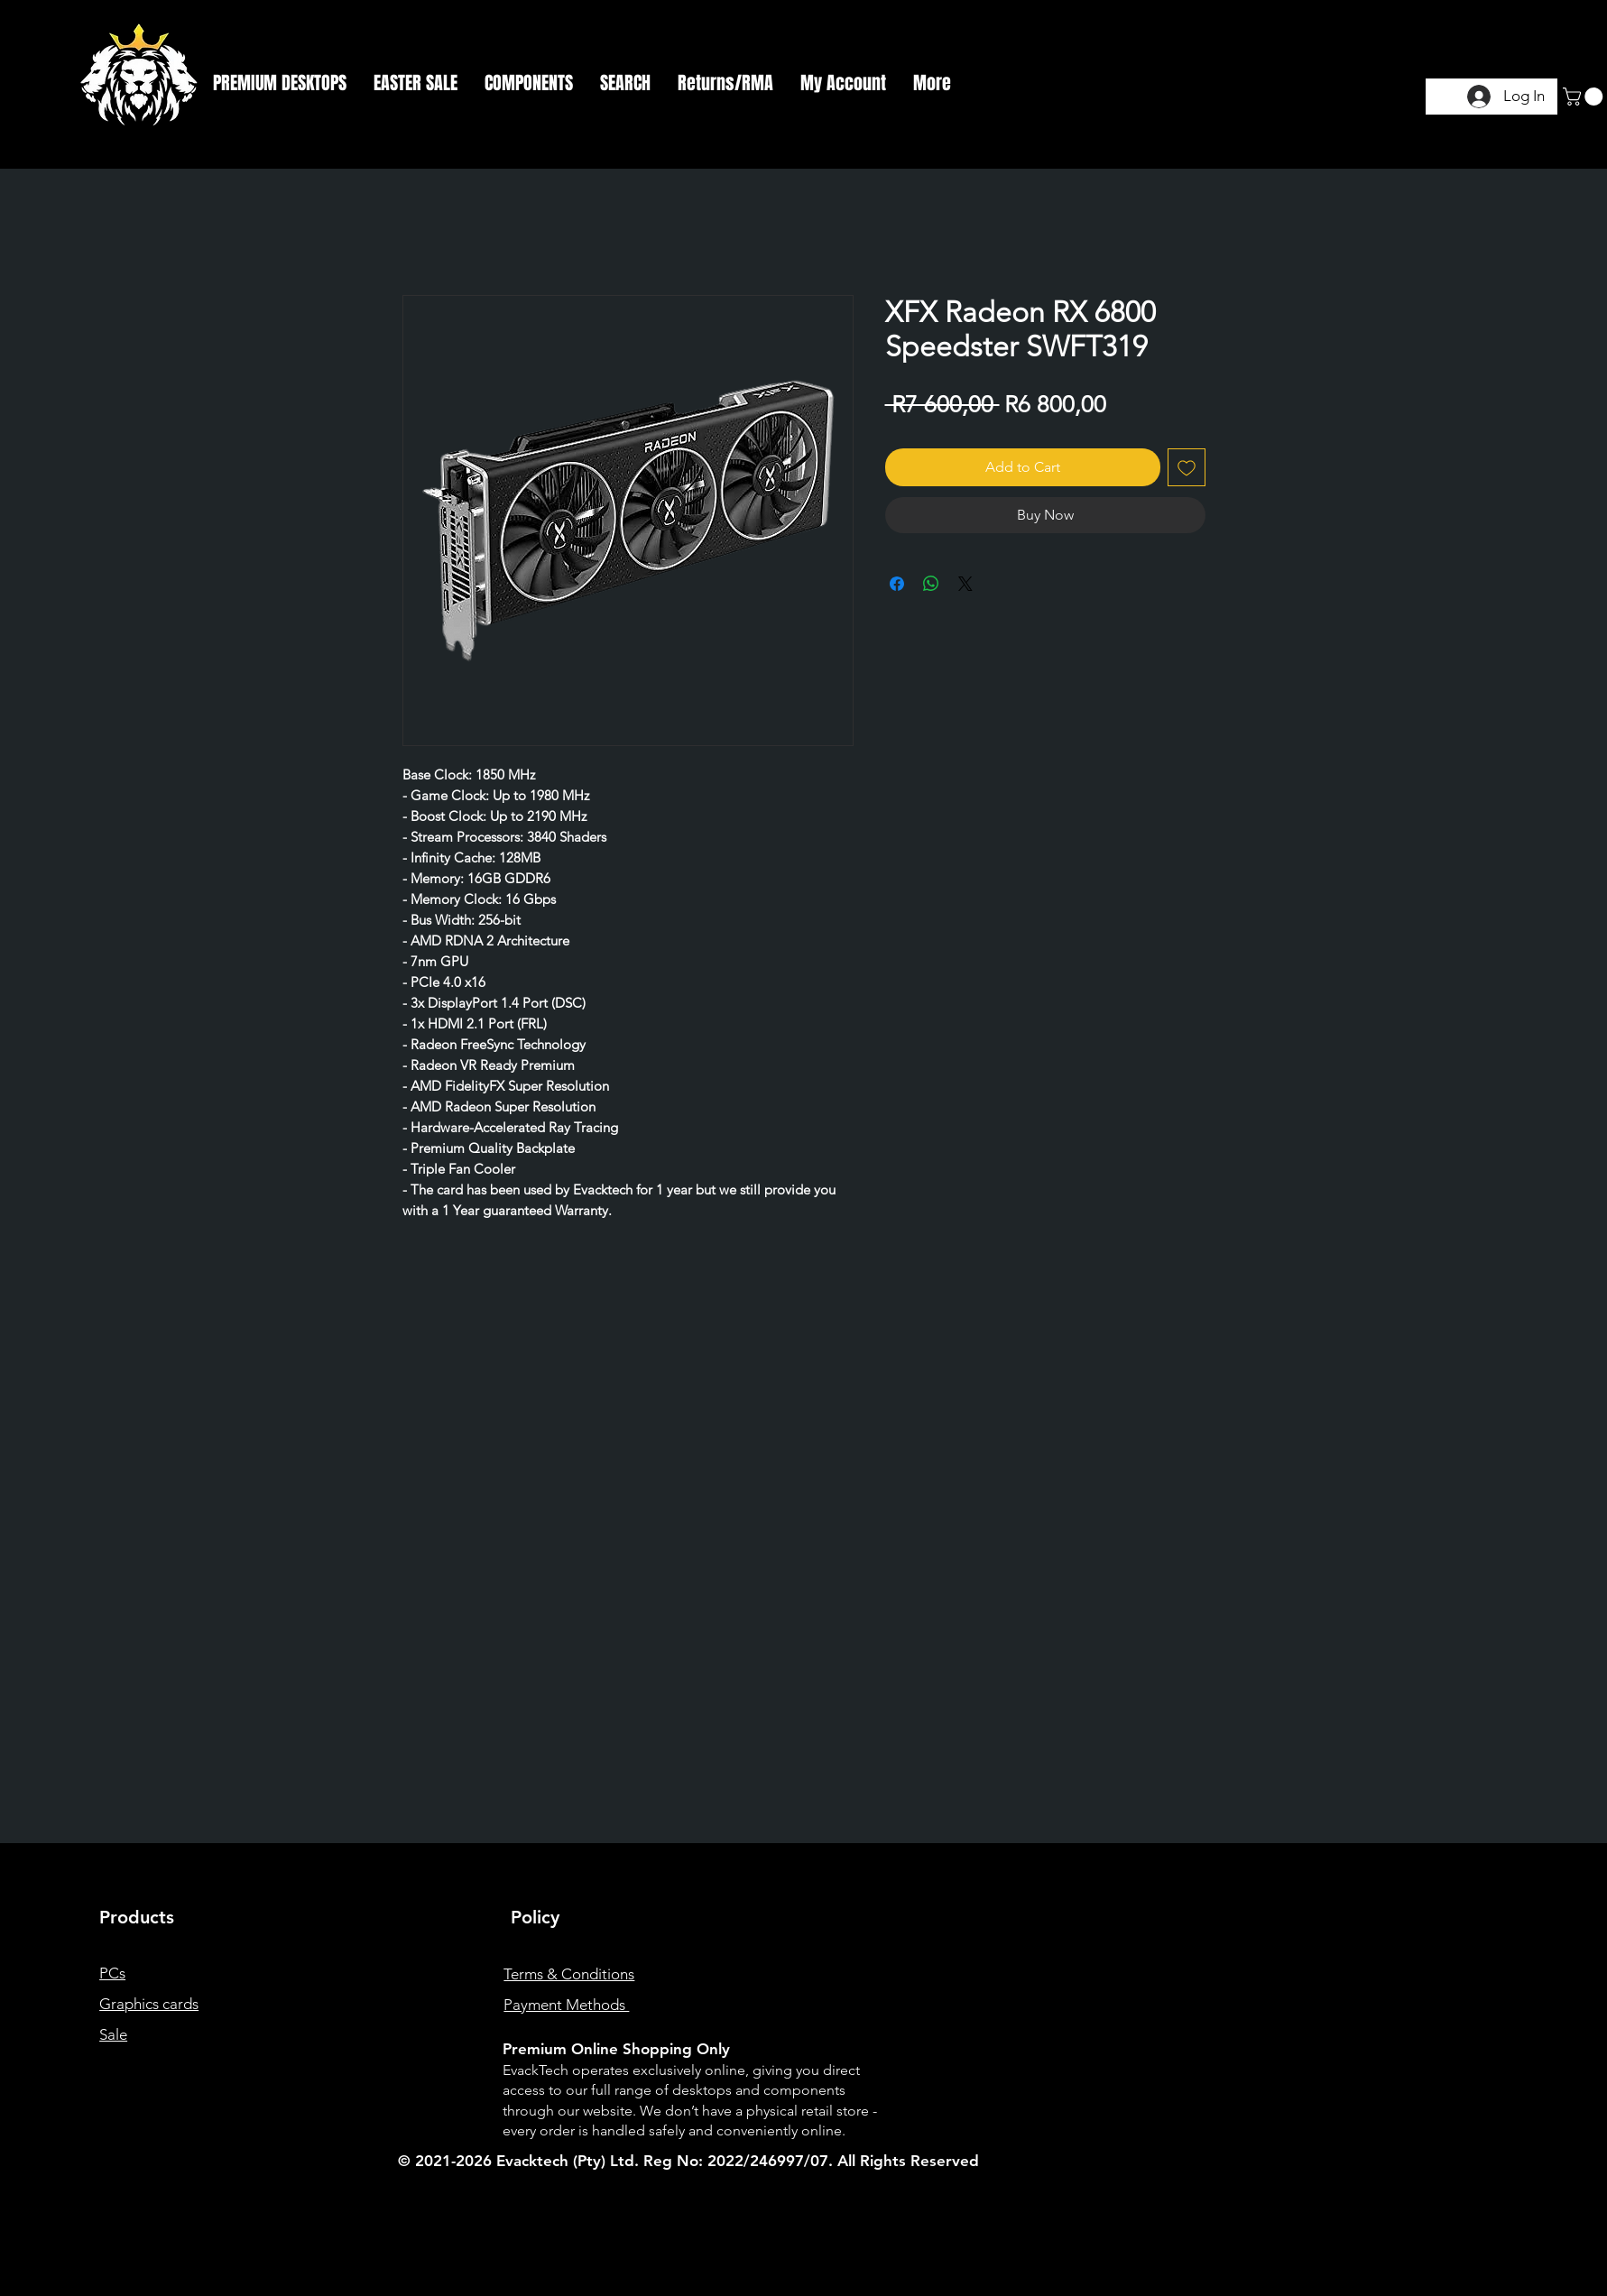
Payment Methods (566, 2005)
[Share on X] (965, 584)
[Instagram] (1316, 2081)
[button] (279, 83)
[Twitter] (1345, 2081)
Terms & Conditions (568, 1974)
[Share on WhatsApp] (931, 584)
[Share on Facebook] (897, 584)
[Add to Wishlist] (1186, 467)
